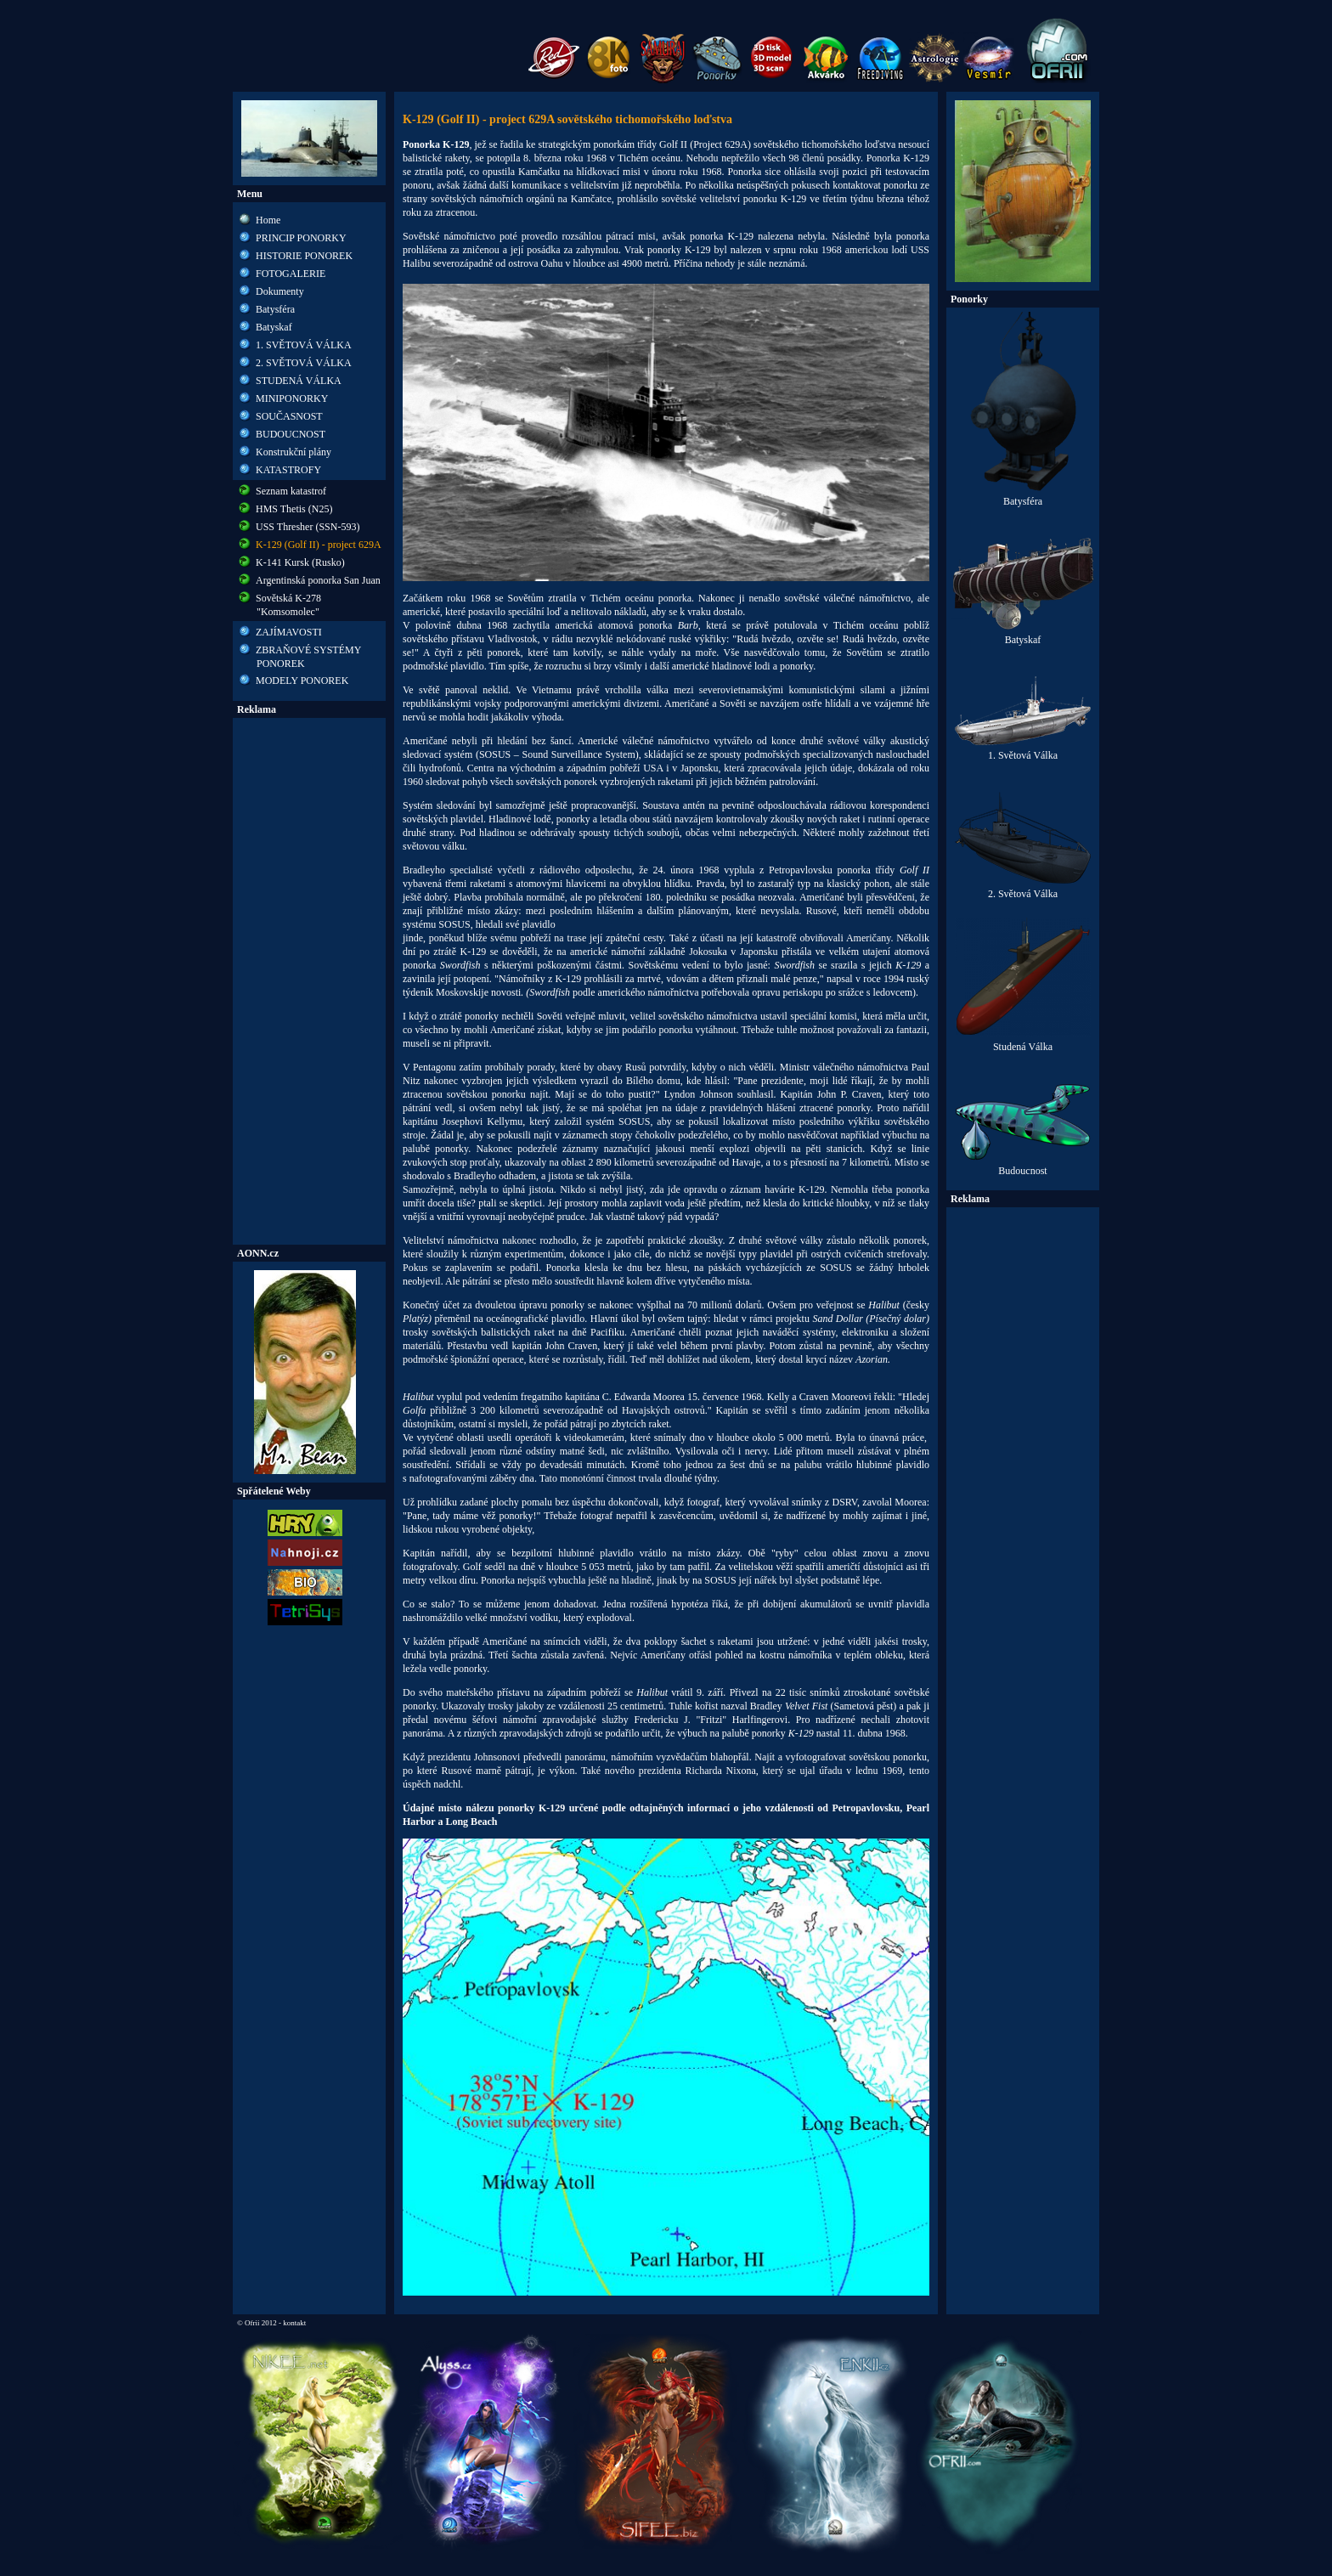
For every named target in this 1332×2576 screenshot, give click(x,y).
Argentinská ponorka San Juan (318, 580)
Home (268, 220)
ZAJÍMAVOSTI (289, 632)
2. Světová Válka (1023, 889)
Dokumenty (280, 291)
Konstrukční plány (293, 452)
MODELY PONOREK (302, 680)
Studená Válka (1023, 1042)
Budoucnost (1023, 1166)
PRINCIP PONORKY (301, 238)
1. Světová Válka (1023, 750)
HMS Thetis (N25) (294, 509)
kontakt (294, 2323)
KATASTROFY (288, 470)
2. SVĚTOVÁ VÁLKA (304, 363)
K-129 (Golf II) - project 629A (318, 545)
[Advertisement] (309, 981)
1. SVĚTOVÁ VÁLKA (304, 345)
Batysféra (275, 309)
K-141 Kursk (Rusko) (300, 562)
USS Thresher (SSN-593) (307, 527)
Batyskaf (274, 327)
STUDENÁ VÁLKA (298, 381)
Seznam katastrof (291, 491)
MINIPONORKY (292, 398)
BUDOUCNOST (290, 434)
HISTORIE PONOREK (304, 256)
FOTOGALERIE (290, 274)
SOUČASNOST (289, 416)
